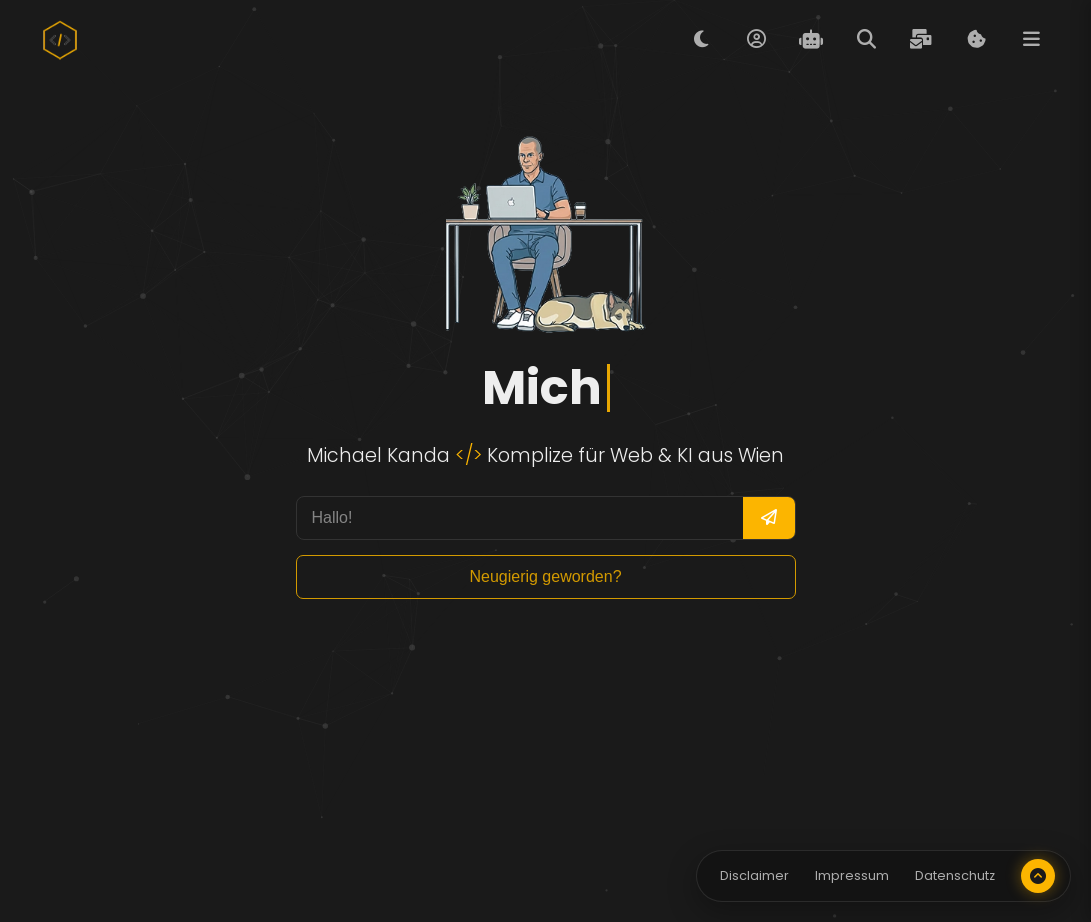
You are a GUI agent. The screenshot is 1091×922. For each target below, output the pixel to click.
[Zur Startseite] (60, 40)
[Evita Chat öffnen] (811, 40)
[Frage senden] (769, 518)
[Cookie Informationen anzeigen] (976, 40)
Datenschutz (955, 875)
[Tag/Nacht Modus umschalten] (701, 40)
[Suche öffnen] (866, 40)
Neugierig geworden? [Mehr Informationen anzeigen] (545, 576)
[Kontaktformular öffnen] (921, 40)
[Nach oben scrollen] (1038, 876)
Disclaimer (754, 875)
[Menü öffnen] (1031, 40)
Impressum (852, 875)
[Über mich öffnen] (756, 40)
